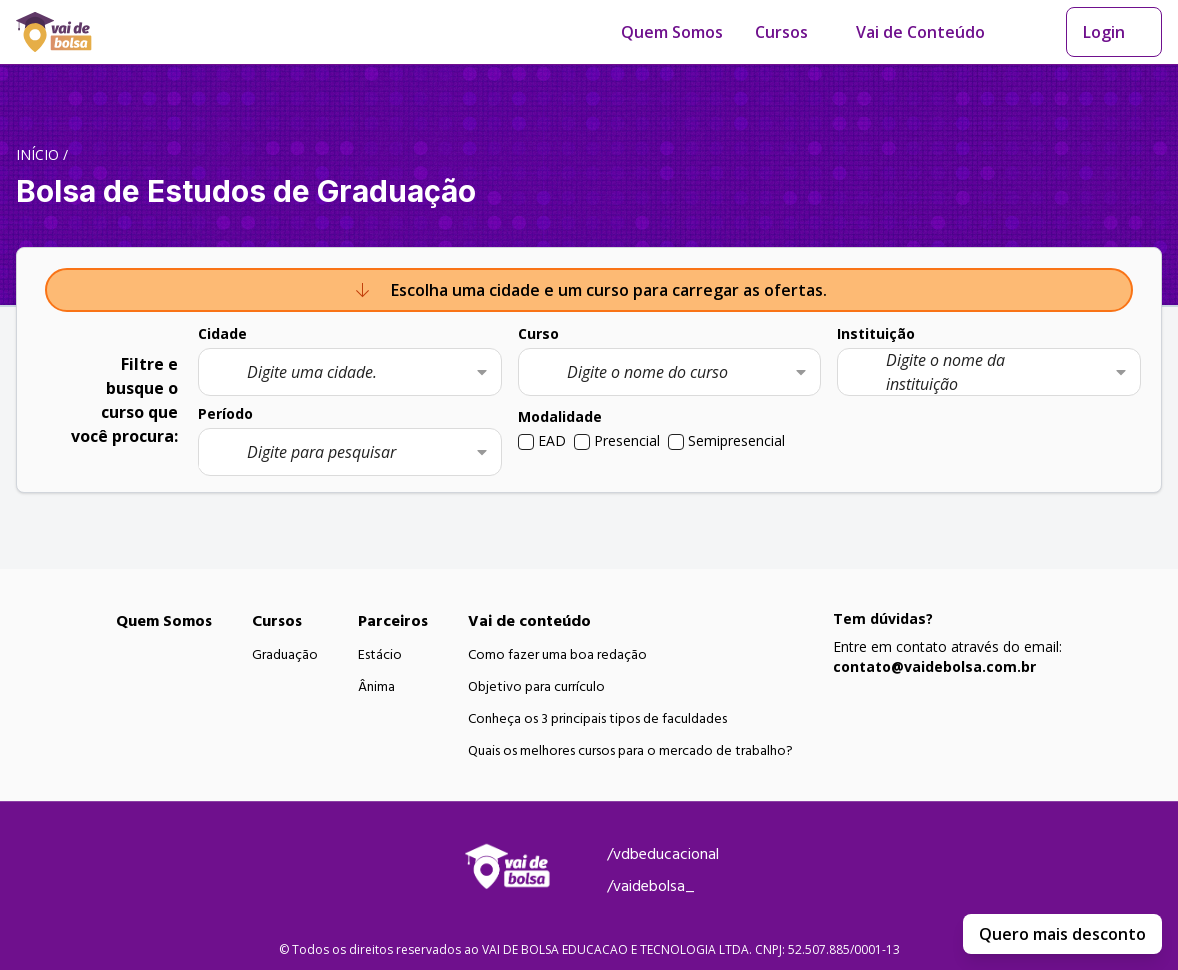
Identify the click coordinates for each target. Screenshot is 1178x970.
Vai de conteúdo (529, 621)
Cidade (222, 333)
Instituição (876, 333)
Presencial (627, 440)
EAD (552, 440)
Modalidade (560, 416)
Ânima (376, 687)
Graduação (285, 655)
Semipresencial (736, 440)
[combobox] (350, 372)
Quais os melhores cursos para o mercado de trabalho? (630, 751)
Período (225, 413)
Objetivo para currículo (536, 687)
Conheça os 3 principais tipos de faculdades (597, 719)
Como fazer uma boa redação (557, 655)
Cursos (781, 32)
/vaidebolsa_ (651, 886)
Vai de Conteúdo (920, 32)
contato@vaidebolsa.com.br (934, 666)
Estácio (380, 655)
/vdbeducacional (663, 854)
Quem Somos (672, 32)
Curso (538, 333)
